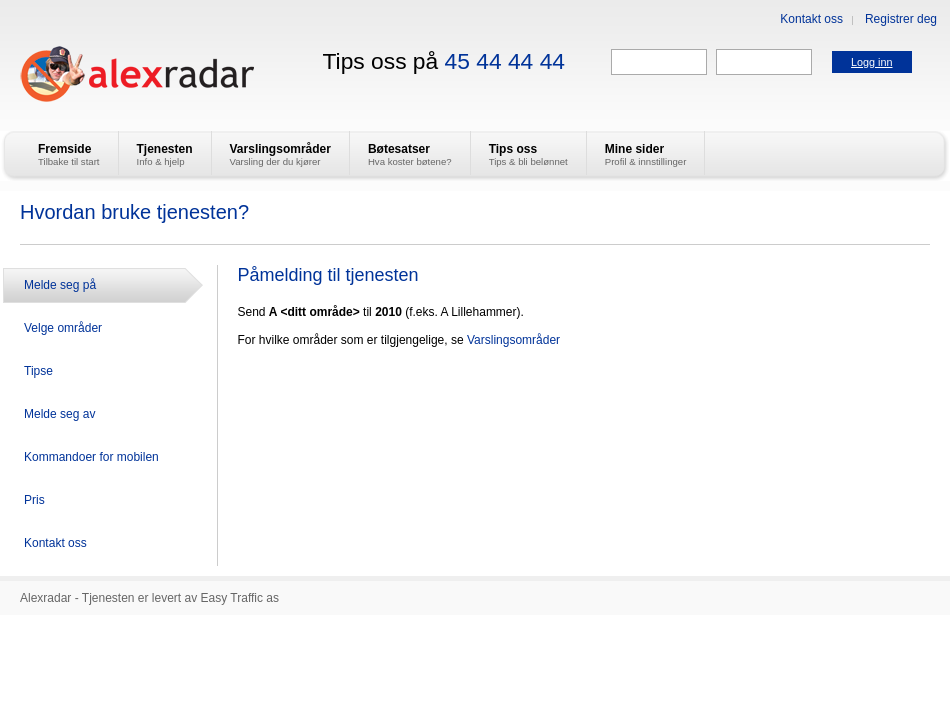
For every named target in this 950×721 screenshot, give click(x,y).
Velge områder (63, 328)
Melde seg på (60, 285)
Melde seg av (59, 414)
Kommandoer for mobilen (91, 457)
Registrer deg (901, 19)
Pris (34, 500)
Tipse (38, 371)
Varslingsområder (513, 340)
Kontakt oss (811, 19)
